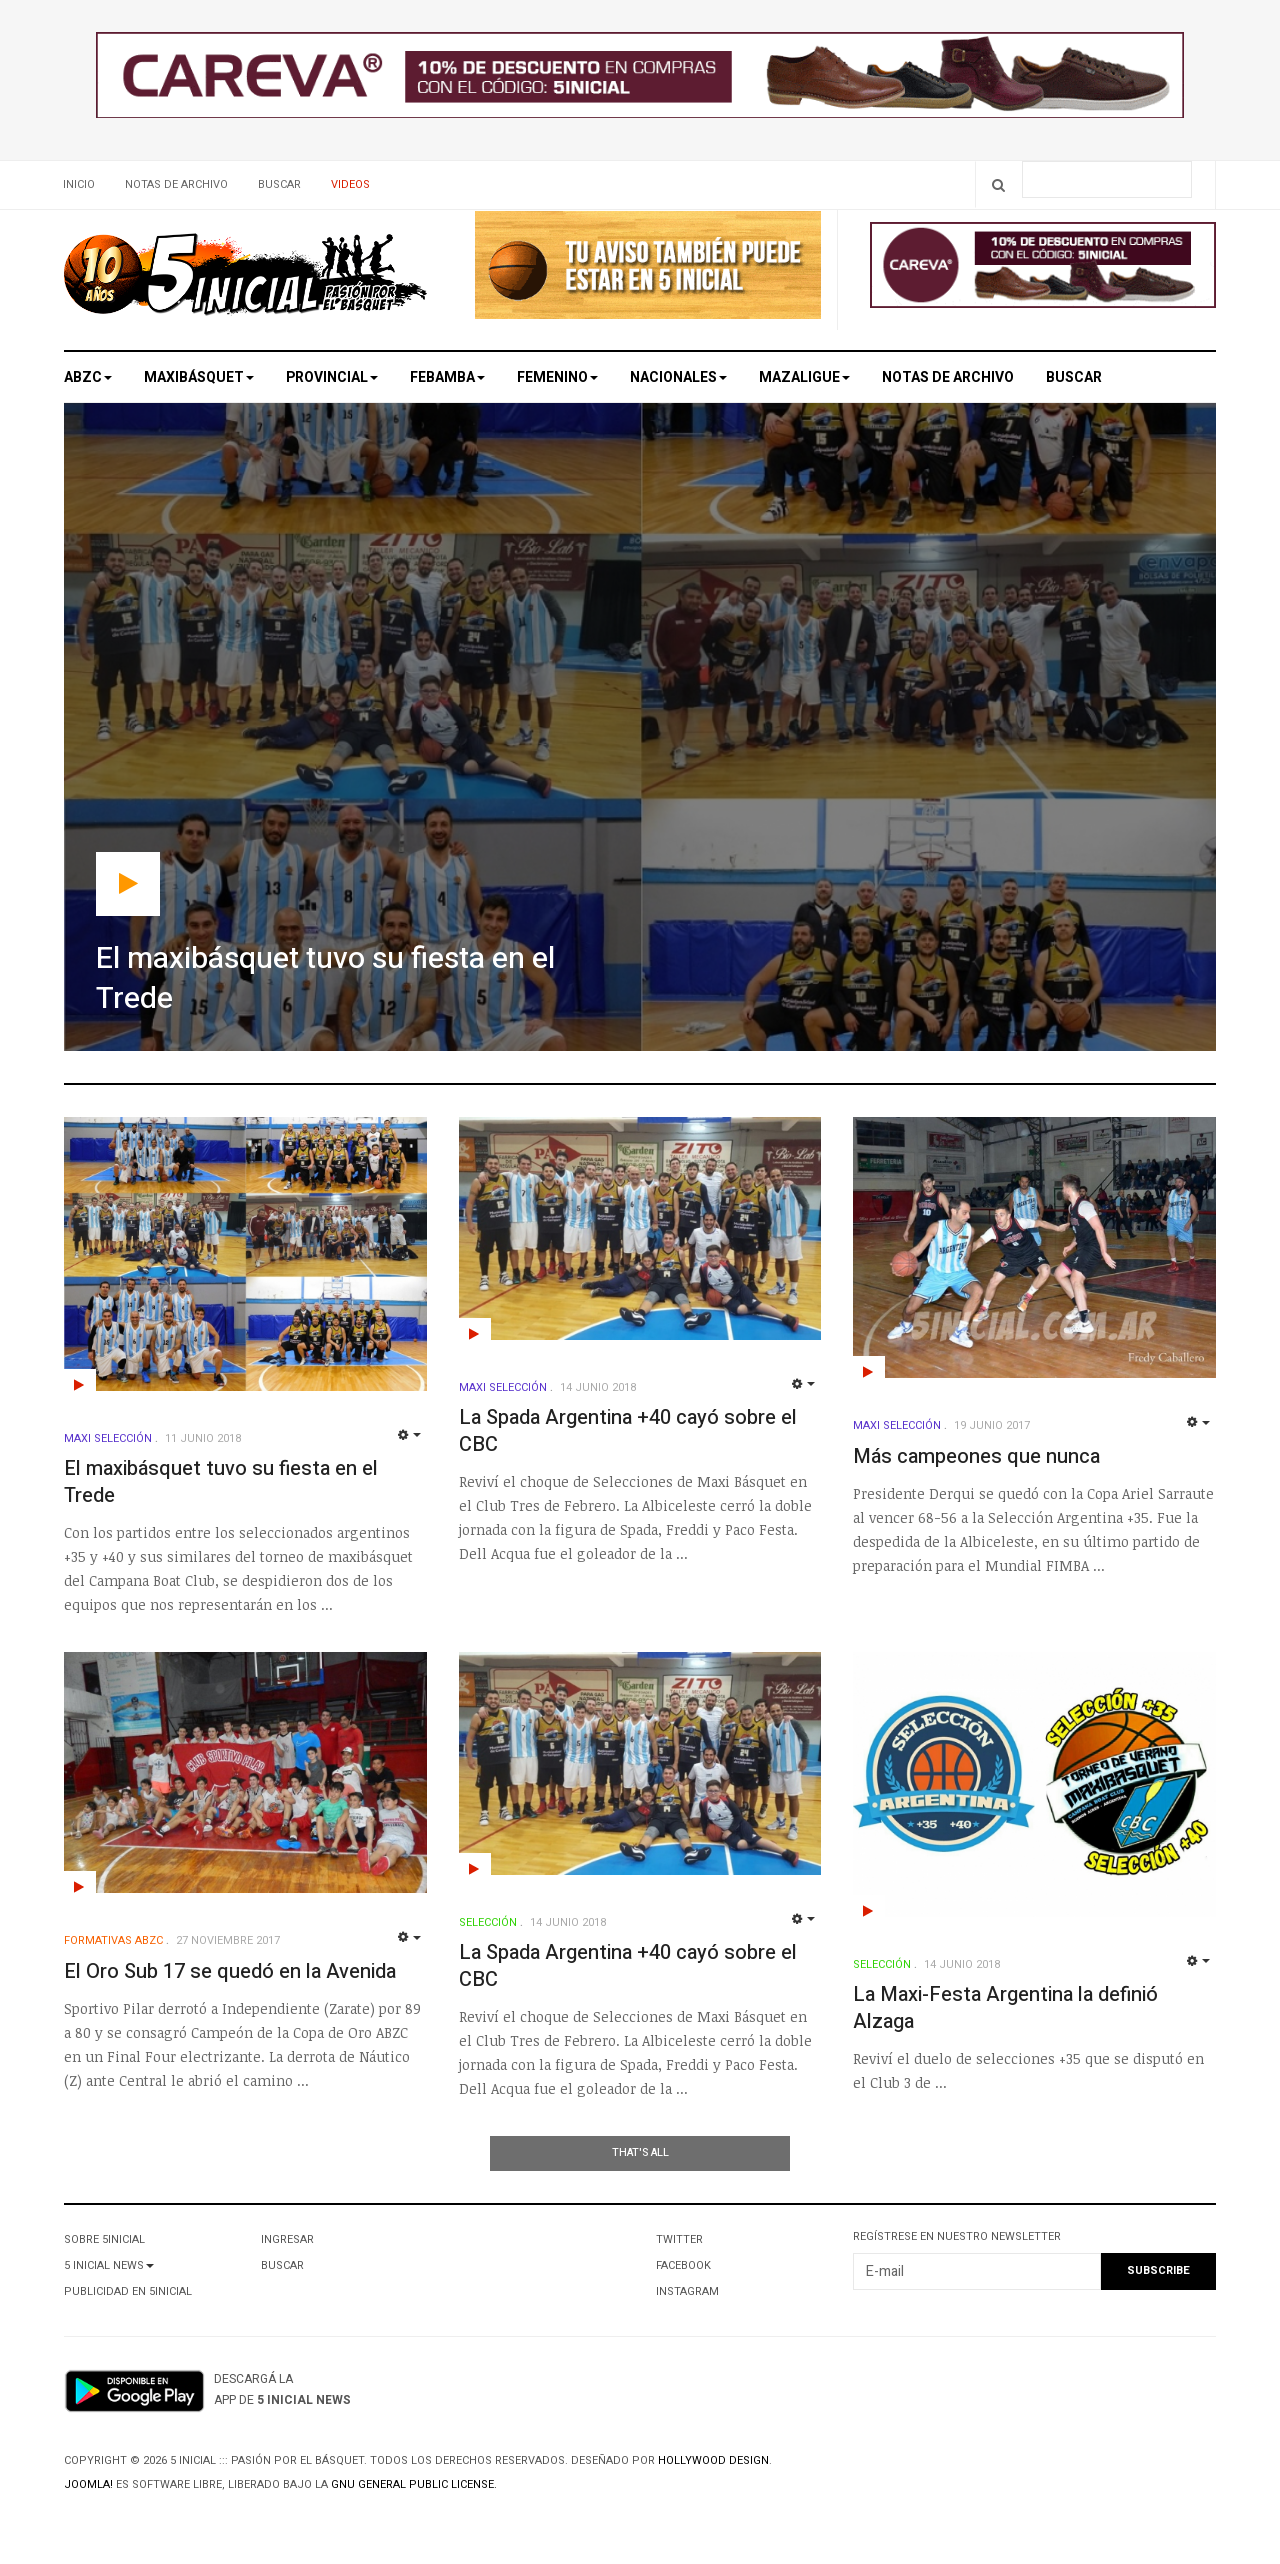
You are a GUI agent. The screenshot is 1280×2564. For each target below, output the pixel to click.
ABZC (88, 377)
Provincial (332, 377)
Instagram (687, 2291)
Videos (350, 184)
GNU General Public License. (414, 2484)
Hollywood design (713, 2460)
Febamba (447, 377)
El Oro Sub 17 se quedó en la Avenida (230, 1971)
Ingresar (287, 2239)
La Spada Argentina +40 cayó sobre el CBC (628, 1431)
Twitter (679, 2239)
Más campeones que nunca (976, 1456)
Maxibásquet (199, 377)
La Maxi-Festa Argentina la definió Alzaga (1005, 2008)
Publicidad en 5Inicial (128, 2291)
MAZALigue (804, 377)
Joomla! (88, 2484)
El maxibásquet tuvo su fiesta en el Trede (221, 1482)
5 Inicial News (109, 2265)
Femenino (557, 377)
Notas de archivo (176, 184)
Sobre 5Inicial (104, 2239)
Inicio (79, 184)
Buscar (279, 184)
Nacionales (678, 377)
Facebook (683, 2265)
